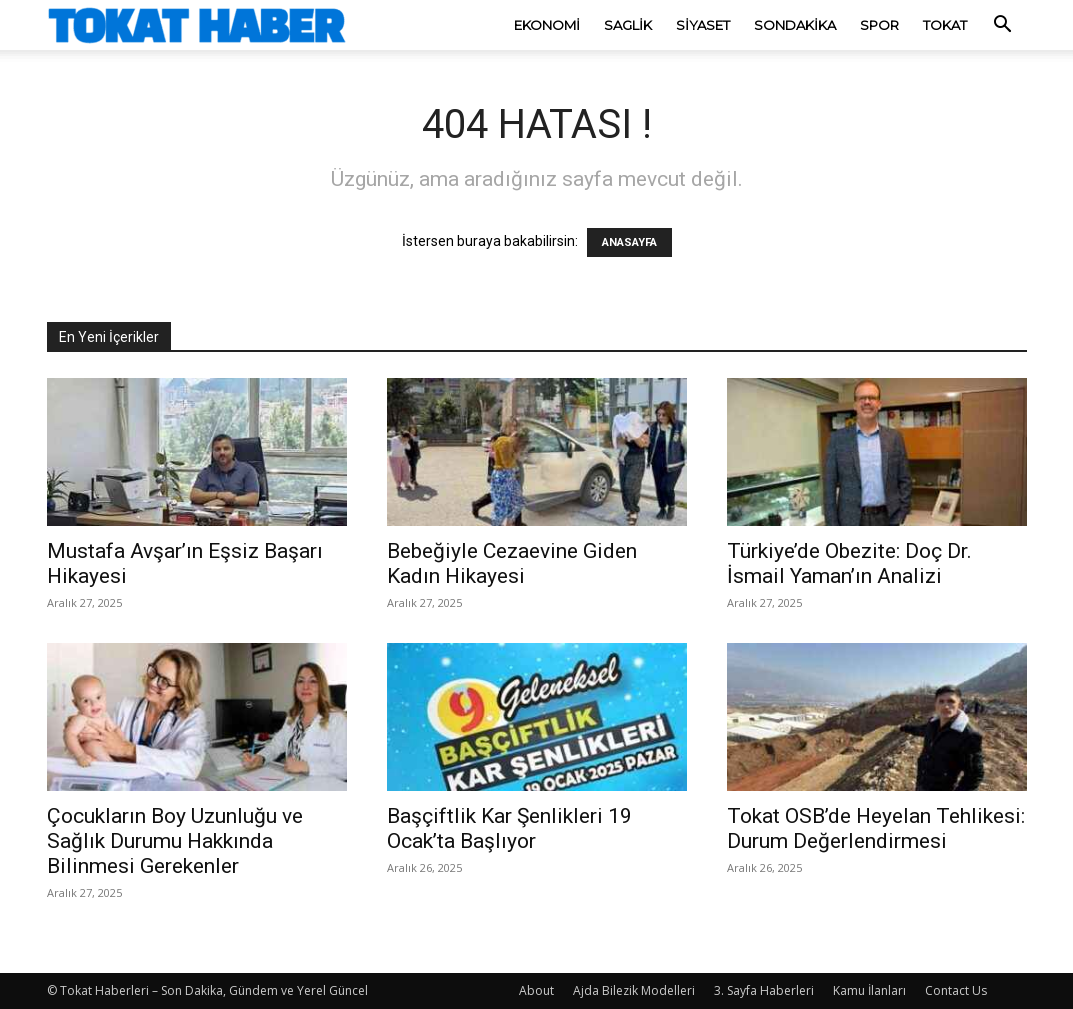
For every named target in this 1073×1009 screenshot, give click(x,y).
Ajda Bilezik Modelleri (634, 990)
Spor (879, 25)
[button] (1003, 26)
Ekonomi (547, 25)
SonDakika (795, 25)
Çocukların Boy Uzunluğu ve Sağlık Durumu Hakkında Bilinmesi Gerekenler (175, 841)
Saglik (628, 25)
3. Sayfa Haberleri (764, 990)
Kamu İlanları (869, 990)
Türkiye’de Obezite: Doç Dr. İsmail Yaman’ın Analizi (849, 563)
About (536, 990)
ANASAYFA (629, 242)
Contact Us (956, 990)
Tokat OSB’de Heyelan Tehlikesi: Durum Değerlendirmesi (876, 828)
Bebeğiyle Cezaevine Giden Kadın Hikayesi (512, 563)
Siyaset (703, 25)
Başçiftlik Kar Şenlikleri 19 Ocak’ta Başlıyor (509, 828)
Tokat (945, 25)
